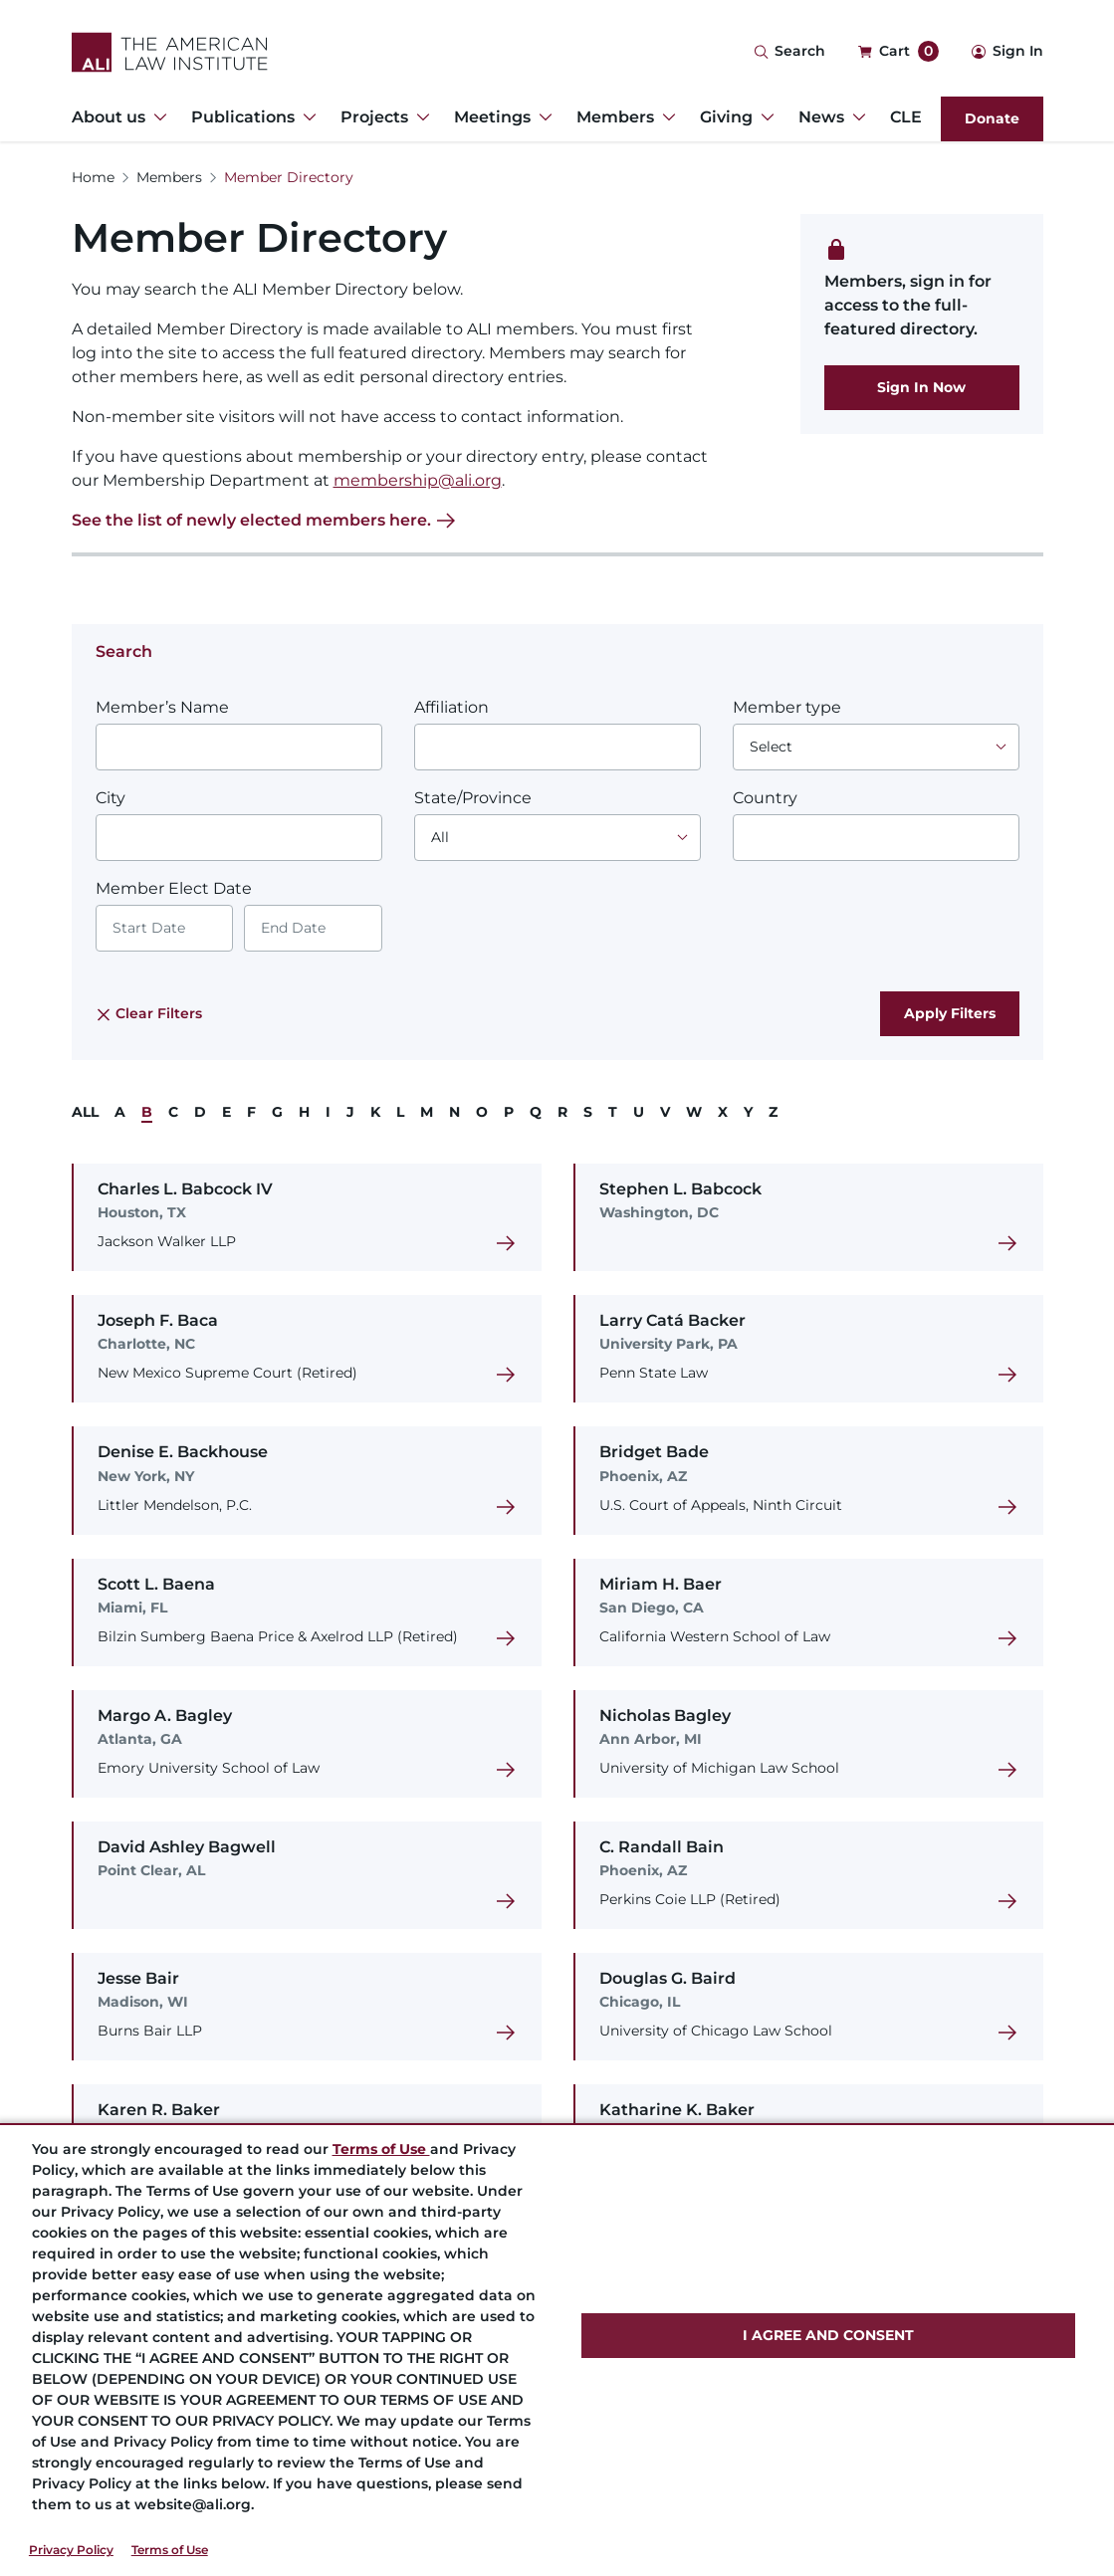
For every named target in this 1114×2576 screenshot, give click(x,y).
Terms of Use (169, 2549)
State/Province (473, 797)
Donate (992, 118)
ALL (85, 1112)
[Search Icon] (789, 52)
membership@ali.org (418, 480)
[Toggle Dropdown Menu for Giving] (764, 117)
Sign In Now (921, 387)
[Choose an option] (876, 747)
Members (169, 177)
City (110, 797)
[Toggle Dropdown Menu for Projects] (419, 117)
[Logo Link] (170, 52)
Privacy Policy (71, 2549)
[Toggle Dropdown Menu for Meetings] (542, 117)
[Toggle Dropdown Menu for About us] (156, 117)
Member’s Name (162, 707)
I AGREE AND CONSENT (828, 2335)
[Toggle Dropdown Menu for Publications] (306, 117)
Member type (787, 707)
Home (93, 177)
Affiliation (451, 707)
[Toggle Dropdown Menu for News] (855, 117)
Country (765, 797)
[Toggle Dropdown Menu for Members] (665, 117)
